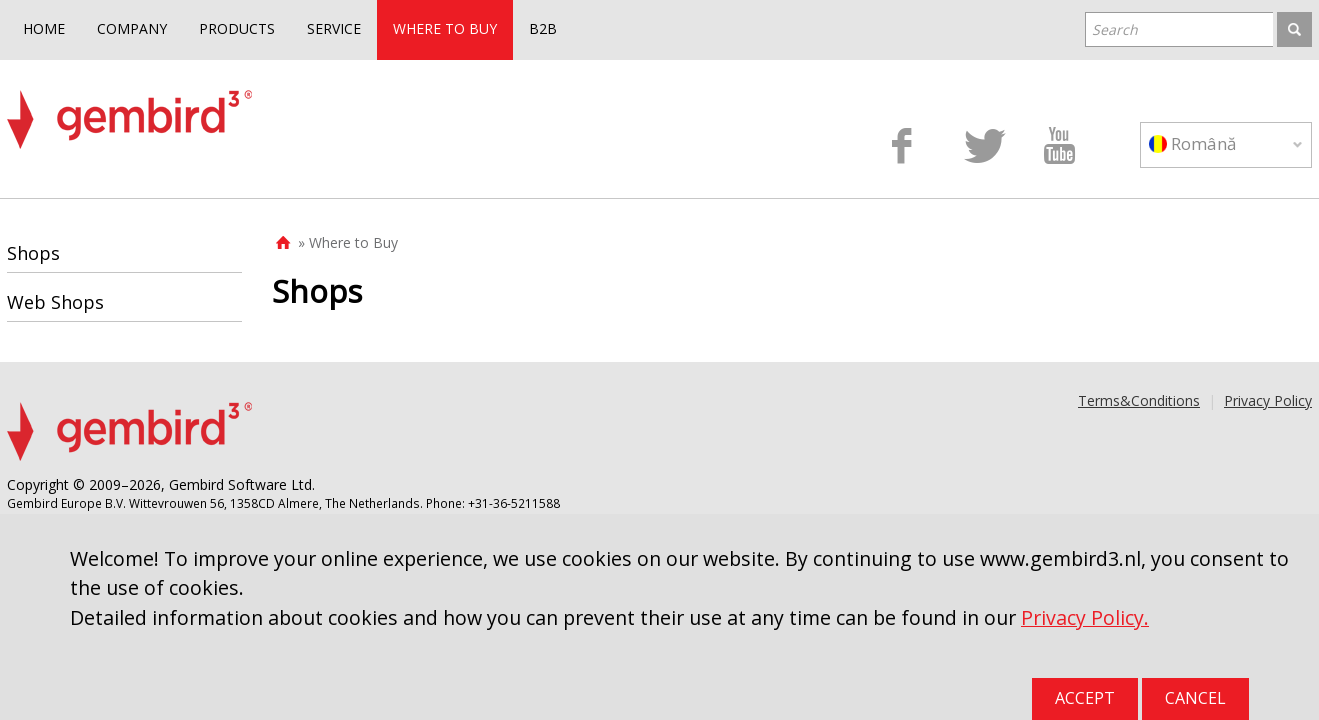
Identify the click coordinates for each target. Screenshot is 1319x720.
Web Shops (55, 302)
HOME (44, 28)
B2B (543, 28)
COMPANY (132, 28)
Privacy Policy (1268, 400)
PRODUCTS (237, 28)
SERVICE (334, 28)
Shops (33, 253)
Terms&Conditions (1139, 400)
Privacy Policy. (1085, 617)
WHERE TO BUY (445, 28)
